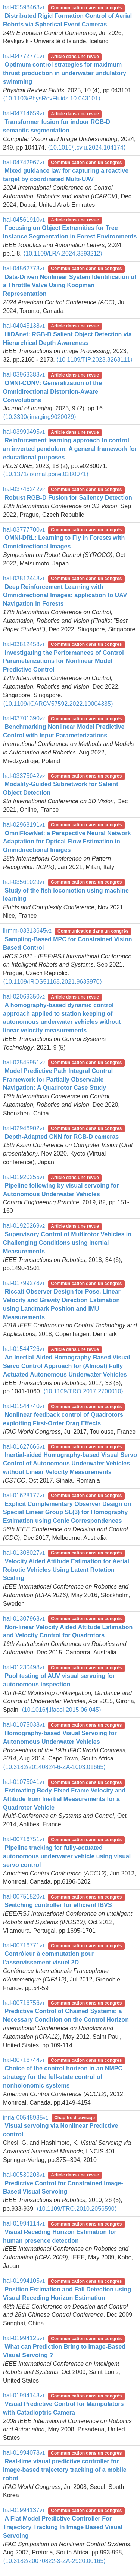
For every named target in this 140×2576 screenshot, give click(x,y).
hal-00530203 (24, 2175)
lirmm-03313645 (27, 930)
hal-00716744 (24, 2060)
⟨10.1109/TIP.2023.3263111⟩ (94, 359)
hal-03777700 (24, 529)
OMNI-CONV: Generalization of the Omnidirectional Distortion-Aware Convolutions (52, 391)
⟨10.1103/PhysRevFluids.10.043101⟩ (51, 98)
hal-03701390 (24, 718)
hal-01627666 (24, 1447)
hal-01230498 (24, 1667)
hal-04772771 (24, 56)
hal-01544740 (24, 1406)
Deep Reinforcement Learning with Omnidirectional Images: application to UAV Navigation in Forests (65, 595)
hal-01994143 (24, 2395)
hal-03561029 (24, 882)
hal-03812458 (24, 644)
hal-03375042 (24, 776)
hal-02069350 (24, 996)
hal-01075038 (24, 1724)
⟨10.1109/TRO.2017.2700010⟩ (83, 1391)
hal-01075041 (24, 1782)
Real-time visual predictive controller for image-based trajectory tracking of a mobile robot (65, 2470)
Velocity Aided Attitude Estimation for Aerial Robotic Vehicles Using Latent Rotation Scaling (66, 1570)
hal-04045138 (24, 326)
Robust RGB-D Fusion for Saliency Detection (68, 497)
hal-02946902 (24, 1128)
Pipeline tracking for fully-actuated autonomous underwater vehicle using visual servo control (67, 1856)
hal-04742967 (24, 162)
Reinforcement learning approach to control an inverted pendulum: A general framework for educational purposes (70, 449)
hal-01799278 (24, 1283)
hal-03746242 (24, 489)
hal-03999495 (24, 432)
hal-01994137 (24, 2510)
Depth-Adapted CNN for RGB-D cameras (61, 1137)
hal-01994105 (24, 2281)
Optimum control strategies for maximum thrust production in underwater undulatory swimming (64, 73)
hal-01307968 (24, 1618)
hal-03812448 (24, 578)
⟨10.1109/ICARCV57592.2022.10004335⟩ (58, 704)
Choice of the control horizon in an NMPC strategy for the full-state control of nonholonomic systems (62, 2077)
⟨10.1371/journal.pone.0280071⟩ (45, 474)
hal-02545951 (24, 1062)
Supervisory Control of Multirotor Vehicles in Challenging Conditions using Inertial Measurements (67, 1243)
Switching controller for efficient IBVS (58, 1905)
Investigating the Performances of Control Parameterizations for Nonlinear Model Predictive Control (63, 661)
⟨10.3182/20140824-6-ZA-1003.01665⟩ (54, 1767)
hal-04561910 (24, 220)
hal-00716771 (24, 1945)
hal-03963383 (24, 374)
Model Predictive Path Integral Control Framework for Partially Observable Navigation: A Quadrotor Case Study (58, 1079)
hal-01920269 (24, 1226)
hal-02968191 (24, 824)
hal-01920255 (24, 1177)
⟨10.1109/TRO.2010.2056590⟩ (77, 2208)
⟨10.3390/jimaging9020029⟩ (39, 417)
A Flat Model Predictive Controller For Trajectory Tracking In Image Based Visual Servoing (62, 2527)
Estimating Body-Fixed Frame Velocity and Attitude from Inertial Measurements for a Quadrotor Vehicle (64, 1799)
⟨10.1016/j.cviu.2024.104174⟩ (87, 147)
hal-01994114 (24, 2223)
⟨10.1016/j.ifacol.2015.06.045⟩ (61, 1710)
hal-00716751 (24, 1839)
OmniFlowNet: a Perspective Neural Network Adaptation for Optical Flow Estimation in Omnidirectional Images (67, 841)
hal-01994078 (24, 2453)
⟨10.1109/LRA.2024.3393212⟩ (62, 253)
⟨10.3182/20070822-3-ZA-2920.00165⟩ (54, 2561)
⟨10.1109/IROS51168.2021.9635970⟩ (52, 981)
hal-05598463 (24, 7)
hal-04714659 (24, 113)
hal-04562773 (24, 268)
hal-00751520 (24, 1896)
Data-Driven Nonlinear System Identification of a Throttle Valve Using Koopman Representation (69, 285)
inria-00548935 (25, 2117)
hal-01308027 (24, 1553)
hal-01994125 (24, 2338)
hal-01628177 (24, 1495)
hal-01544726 (24, 1349)
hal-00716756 (24, 2003)
